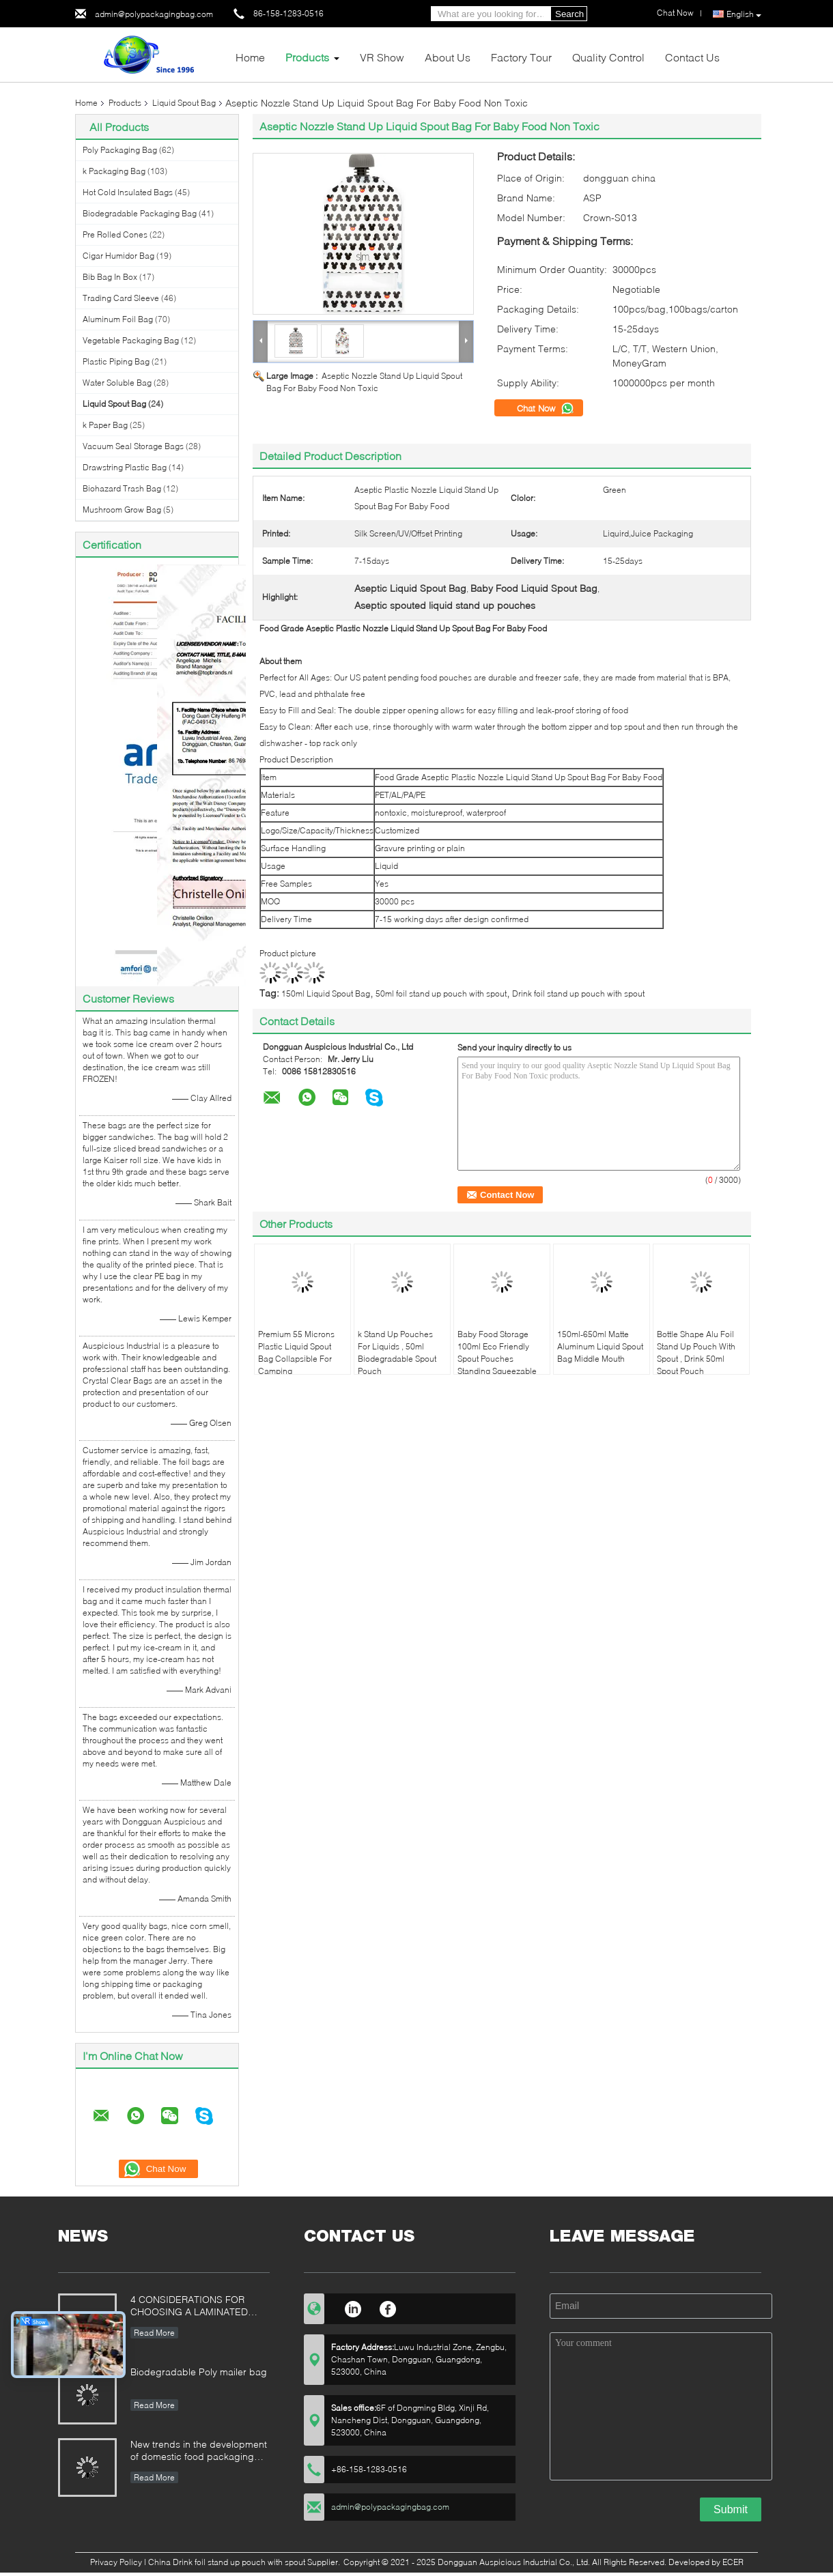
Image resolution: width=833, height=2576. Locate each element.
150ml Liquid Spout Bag (325, 993)
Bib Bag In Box (110, 277)
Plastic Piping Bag (116, 361)
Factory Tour (521, 57)
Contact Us (692, 57)
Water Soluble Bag (117, 382)
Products (307, 57)
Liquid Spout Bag (184, 103)
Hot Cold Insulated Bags (128, 192)
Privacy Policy (116, 2562)
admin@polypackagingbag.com (154, 14)
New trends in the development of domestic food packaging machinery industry (198, 2451)
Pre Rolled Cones (115, 234)
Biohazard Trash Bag (122, 488)
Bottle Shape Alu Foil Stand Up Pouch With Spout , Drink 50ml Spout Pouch (696, 1352)
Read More (154, 2333)
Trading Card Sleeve (121, 298)
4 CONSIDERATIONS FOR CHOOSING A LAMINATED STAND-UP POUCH (189, 2306)
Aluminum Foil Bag (118, 319)
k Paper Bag (105, 425)
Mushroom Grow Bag (122, 509)
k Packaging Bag (114, 171)
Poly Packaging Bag (120, 150)
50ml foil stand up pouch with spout (441, 993)
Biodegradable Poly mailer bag (198, 2371)
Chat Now (545, 408)
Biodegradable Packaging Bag (140, 213)
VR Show (382, 57)
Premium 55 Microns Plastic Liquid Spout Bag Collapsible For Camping (296, 1352)
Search (569, 14)
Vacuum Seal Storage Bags (133, 446)
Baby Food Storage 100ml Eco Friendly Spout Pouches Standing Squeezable (497, 1352)
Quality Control (608, 57)
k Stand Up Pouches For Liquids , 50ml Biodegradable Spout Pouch (397, 1352)
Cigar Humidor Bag (118, 256)
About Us (447, 57)
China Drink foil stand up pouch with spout (226, 2562)
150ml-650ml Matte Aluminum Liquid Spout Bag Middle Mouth (600, 1346)
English (743, 14)
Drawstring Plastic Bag (125, 467)
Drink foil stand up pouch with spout (578, 993)
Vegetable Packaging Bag (131, 340)
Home (250, 57)
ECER (733, 2562)
